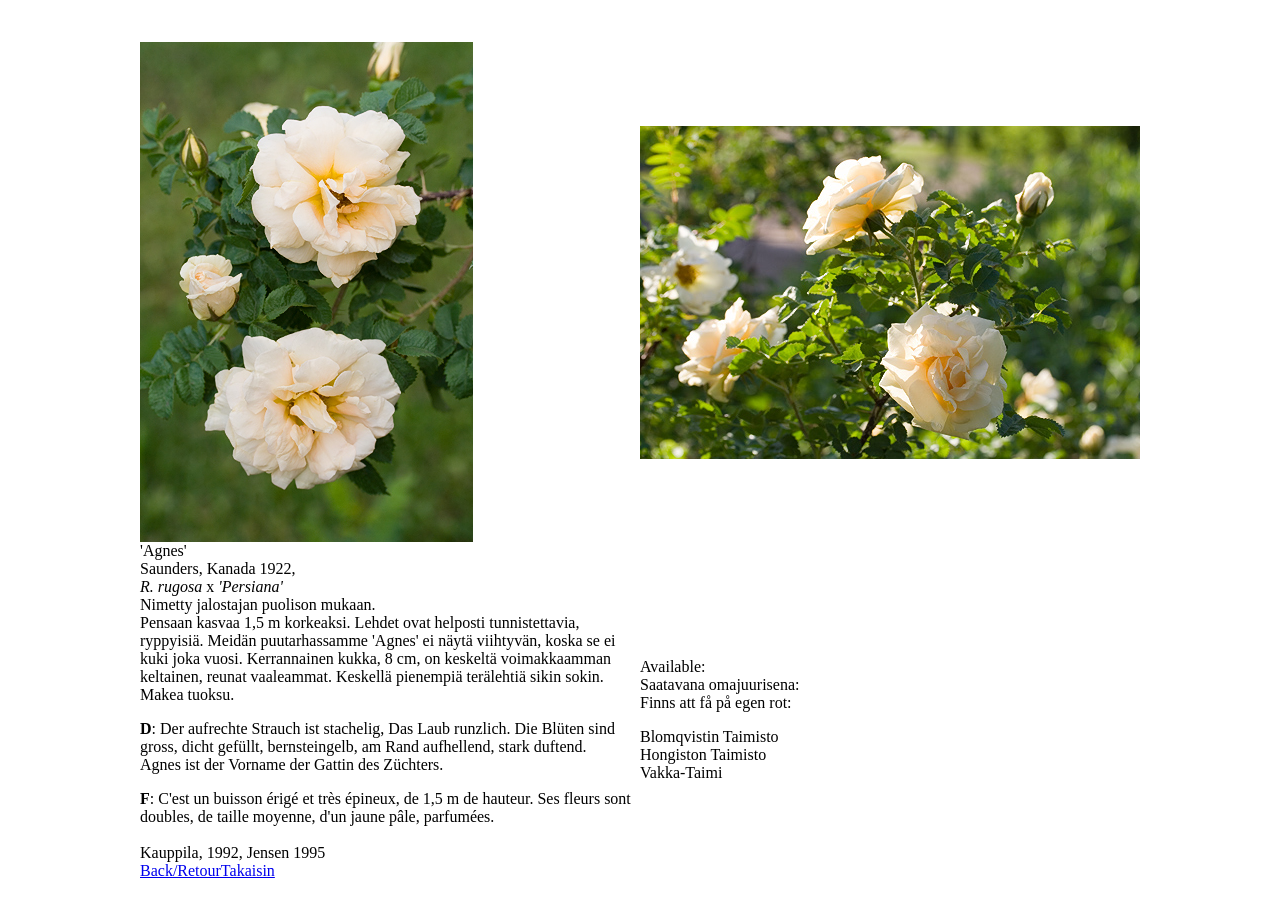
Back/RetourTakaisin (207, 870)
